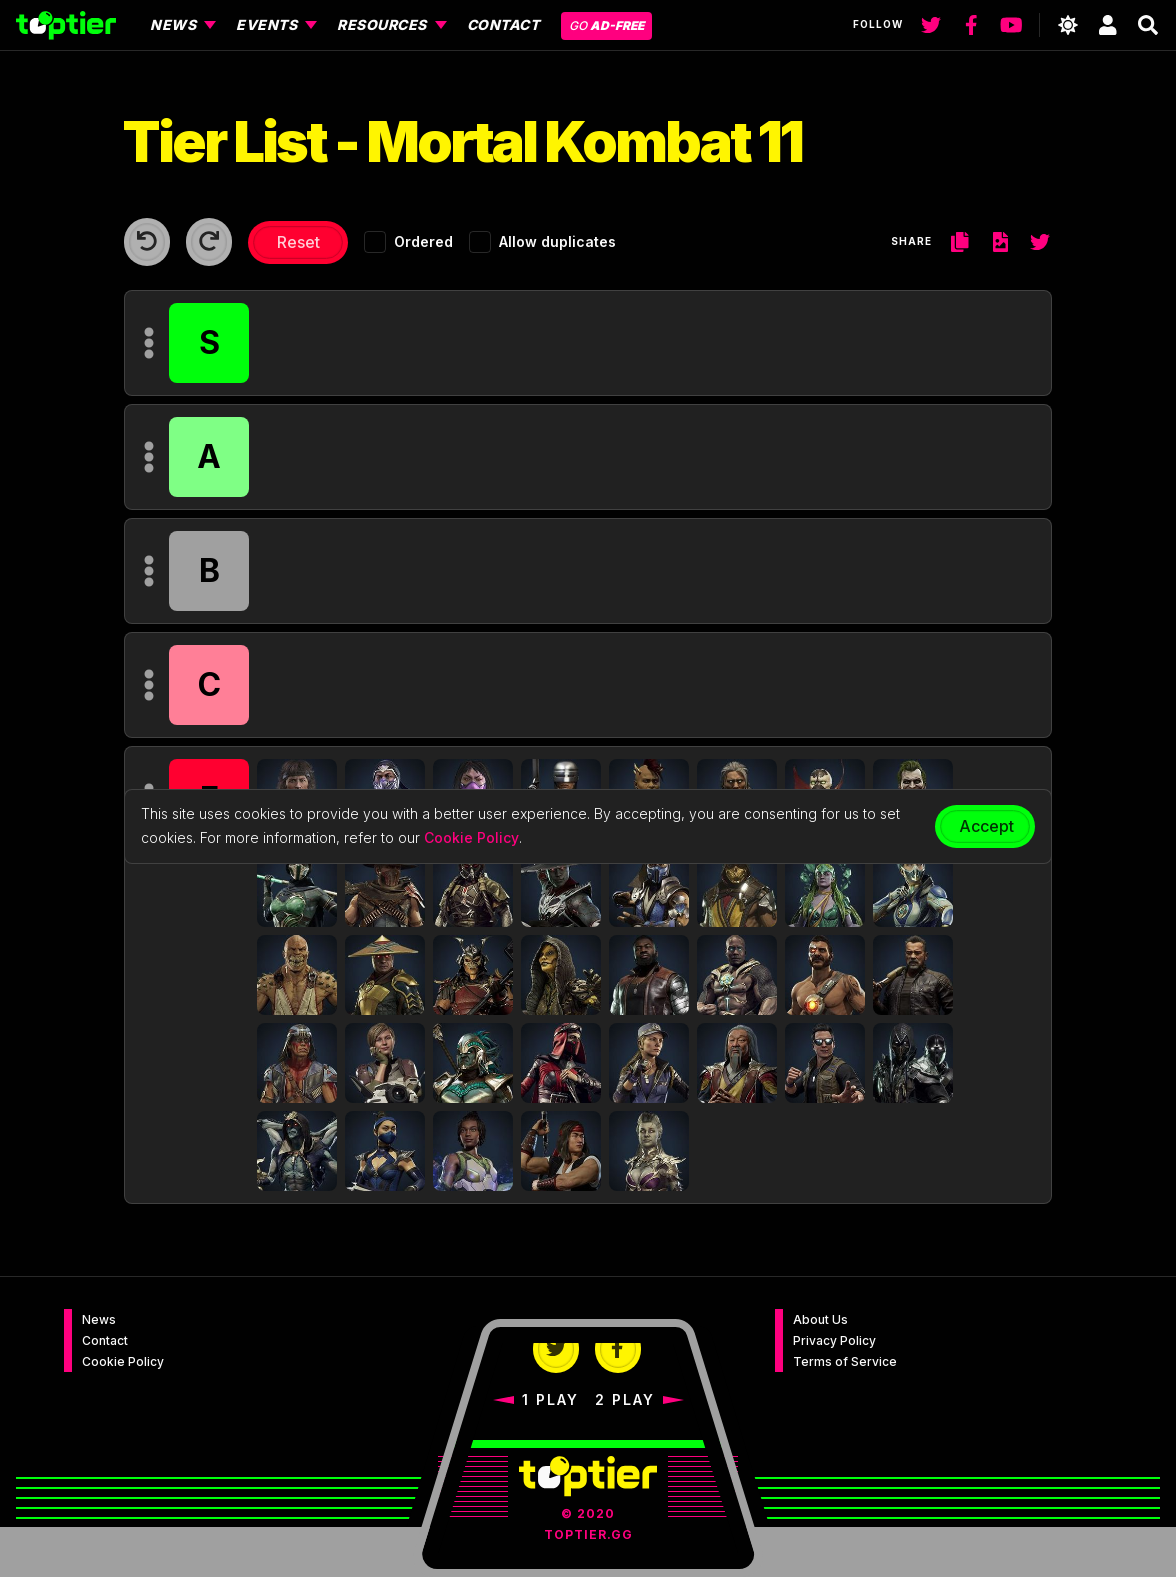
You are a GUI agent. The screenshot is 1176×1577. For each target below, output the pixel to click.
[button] (297, 887)
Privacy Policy (834, 1340)
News (99, 1319)
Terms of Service (845, 1361)
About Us (820, 1319)
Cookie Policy (123, 1361)
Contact (105, 1340)
